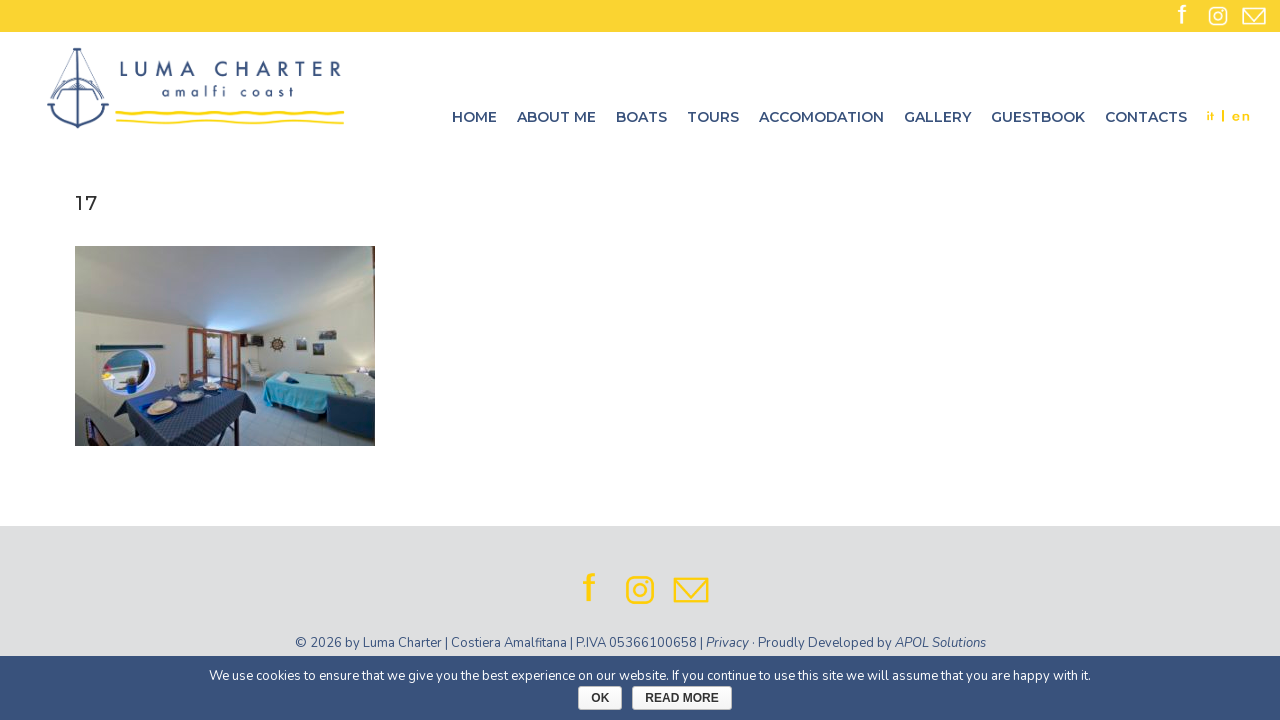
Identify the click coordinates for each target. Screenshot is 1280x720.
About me (556, 117)
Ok (600, 698)
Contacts (1146, 117)
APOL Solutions (940, 643)
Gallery (937, 117)
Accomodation (821, 117)
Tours (713, 117)
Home (474, 117)
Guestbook (1038, 117)
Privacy (727, 643)
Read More (681, 698)
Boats (641, 117)
